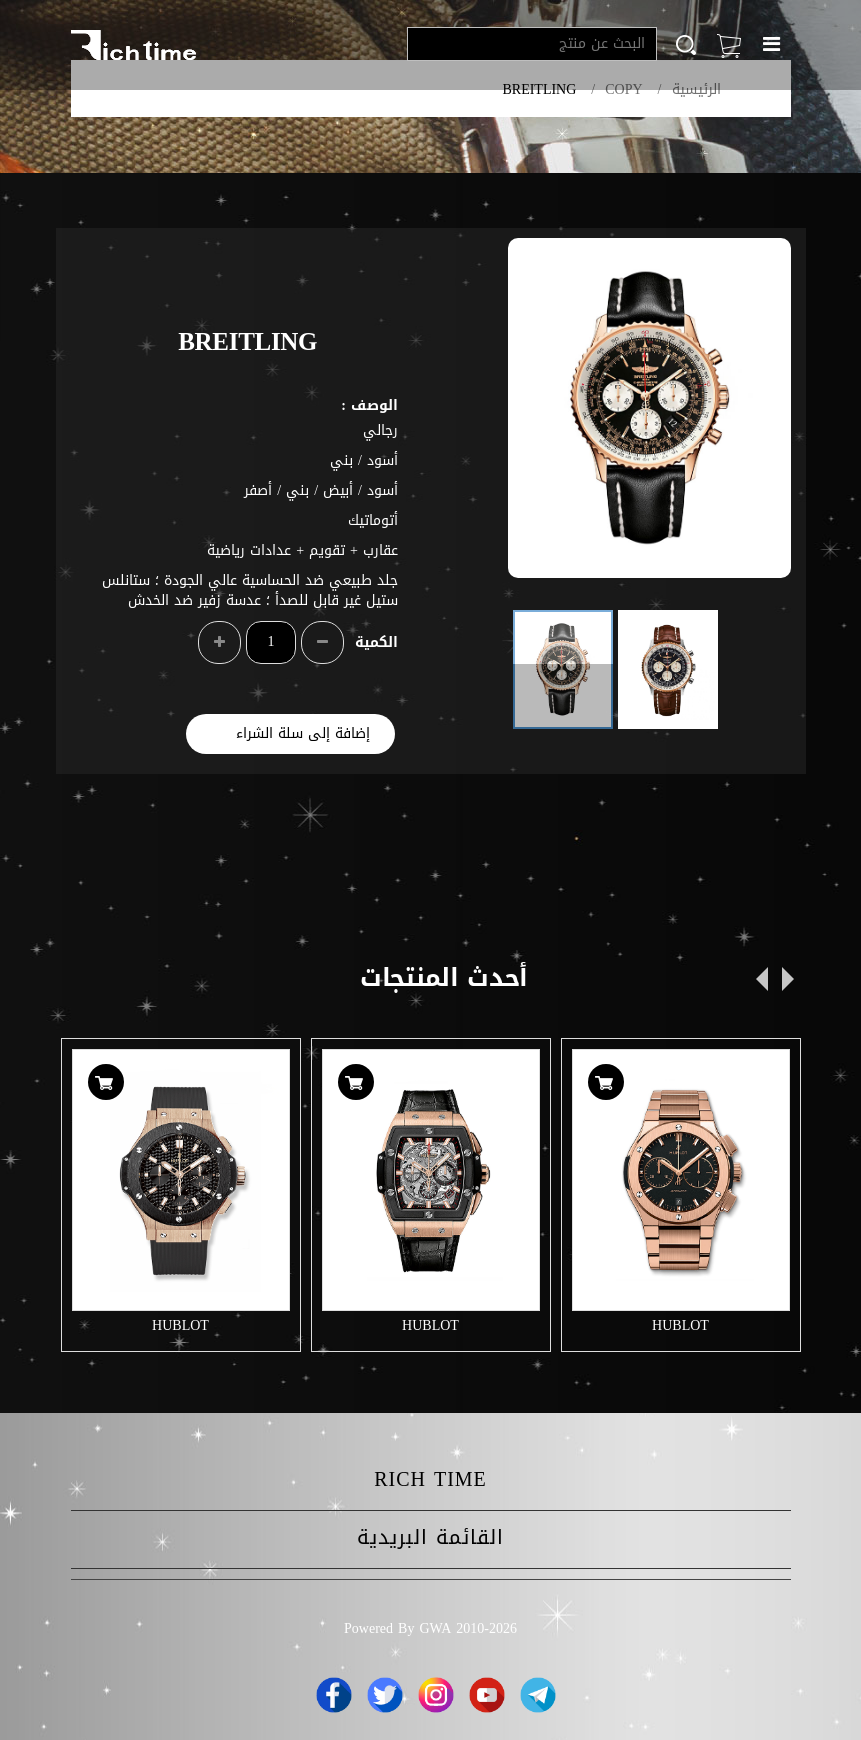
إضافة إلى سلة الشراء (303, 733)
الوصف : (369, 406)
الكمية (376, 643)
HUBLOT (180, 1325)
